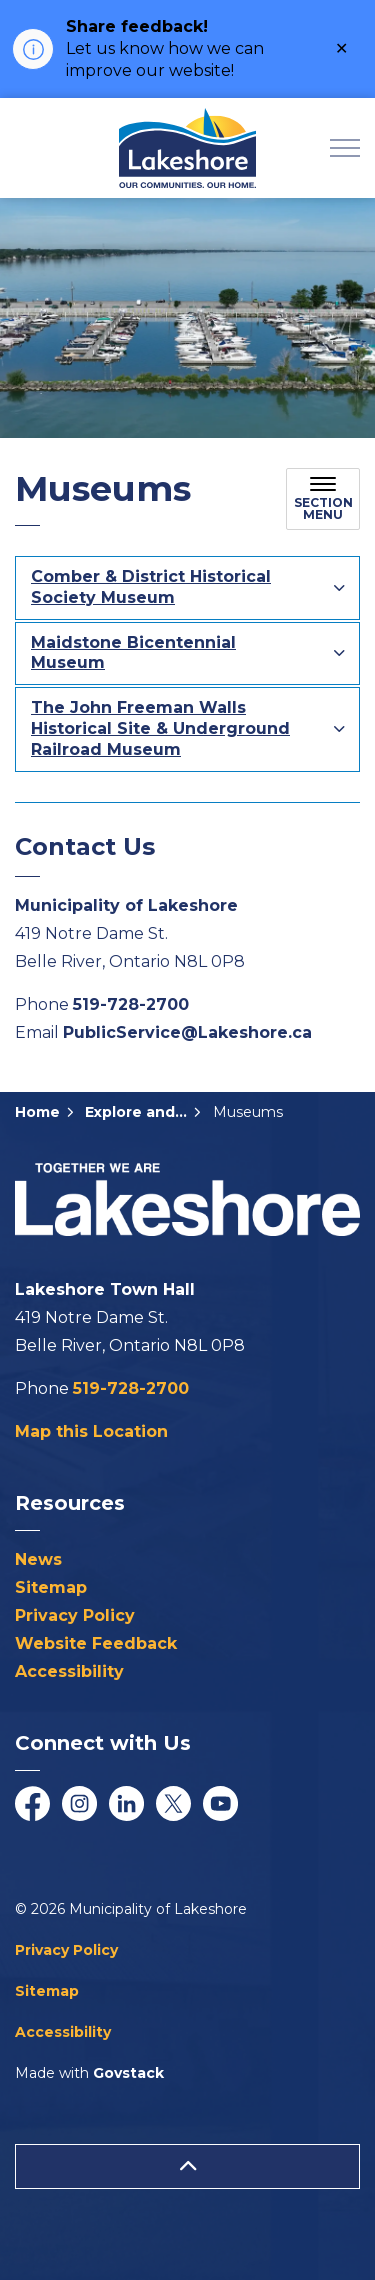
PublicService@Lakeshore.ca (187, 1032)
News (38, 1559)
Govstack (128, 2073)
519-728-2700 (131, 1004)
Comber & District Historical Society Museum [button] (151, 587)
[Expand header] (345, 148)
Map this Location (91, 1431)
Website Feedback (96, 1643)
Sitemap (51, 1587)
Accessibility (69, 1671)
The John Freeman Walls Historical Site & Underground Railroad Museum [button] (160, 728)
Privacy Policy (75, 1615)
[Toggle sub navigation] (323, 499)
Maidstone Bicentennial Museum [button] (133, 653)
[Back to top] (187, 2166)
